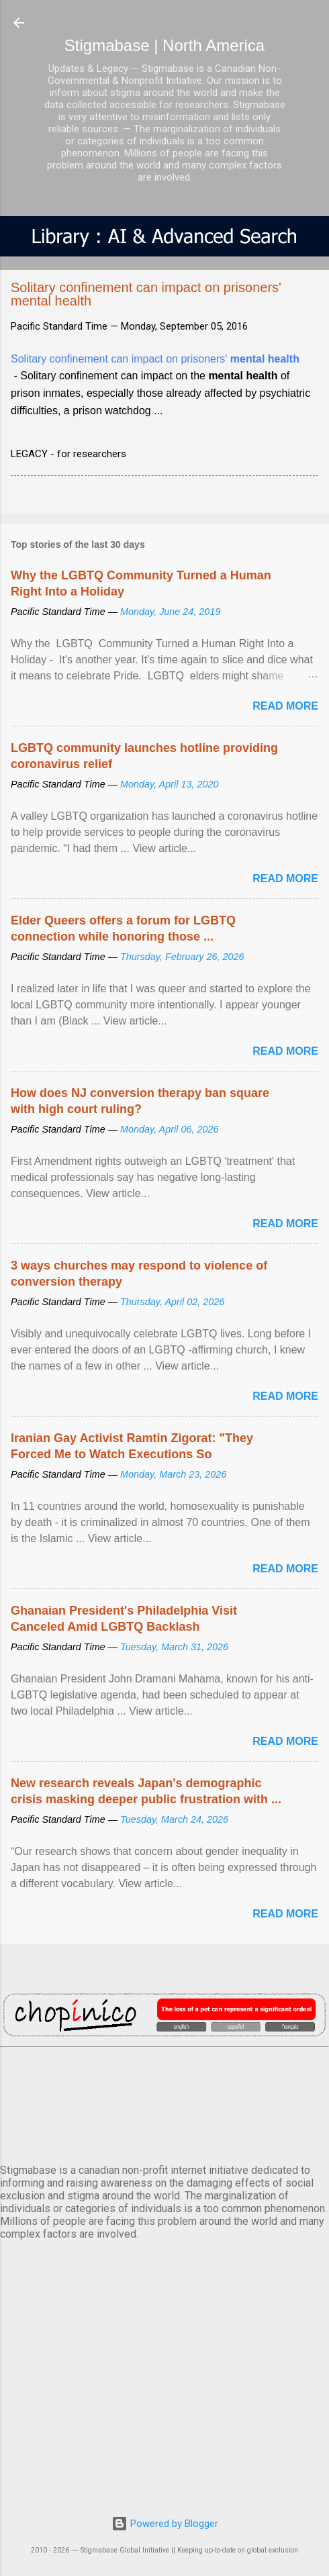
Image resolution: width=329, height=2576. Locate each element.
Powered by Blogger (164, 2524)
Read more (285, 706)
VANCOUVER (164, 2102)
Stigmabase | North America (164, 45)
